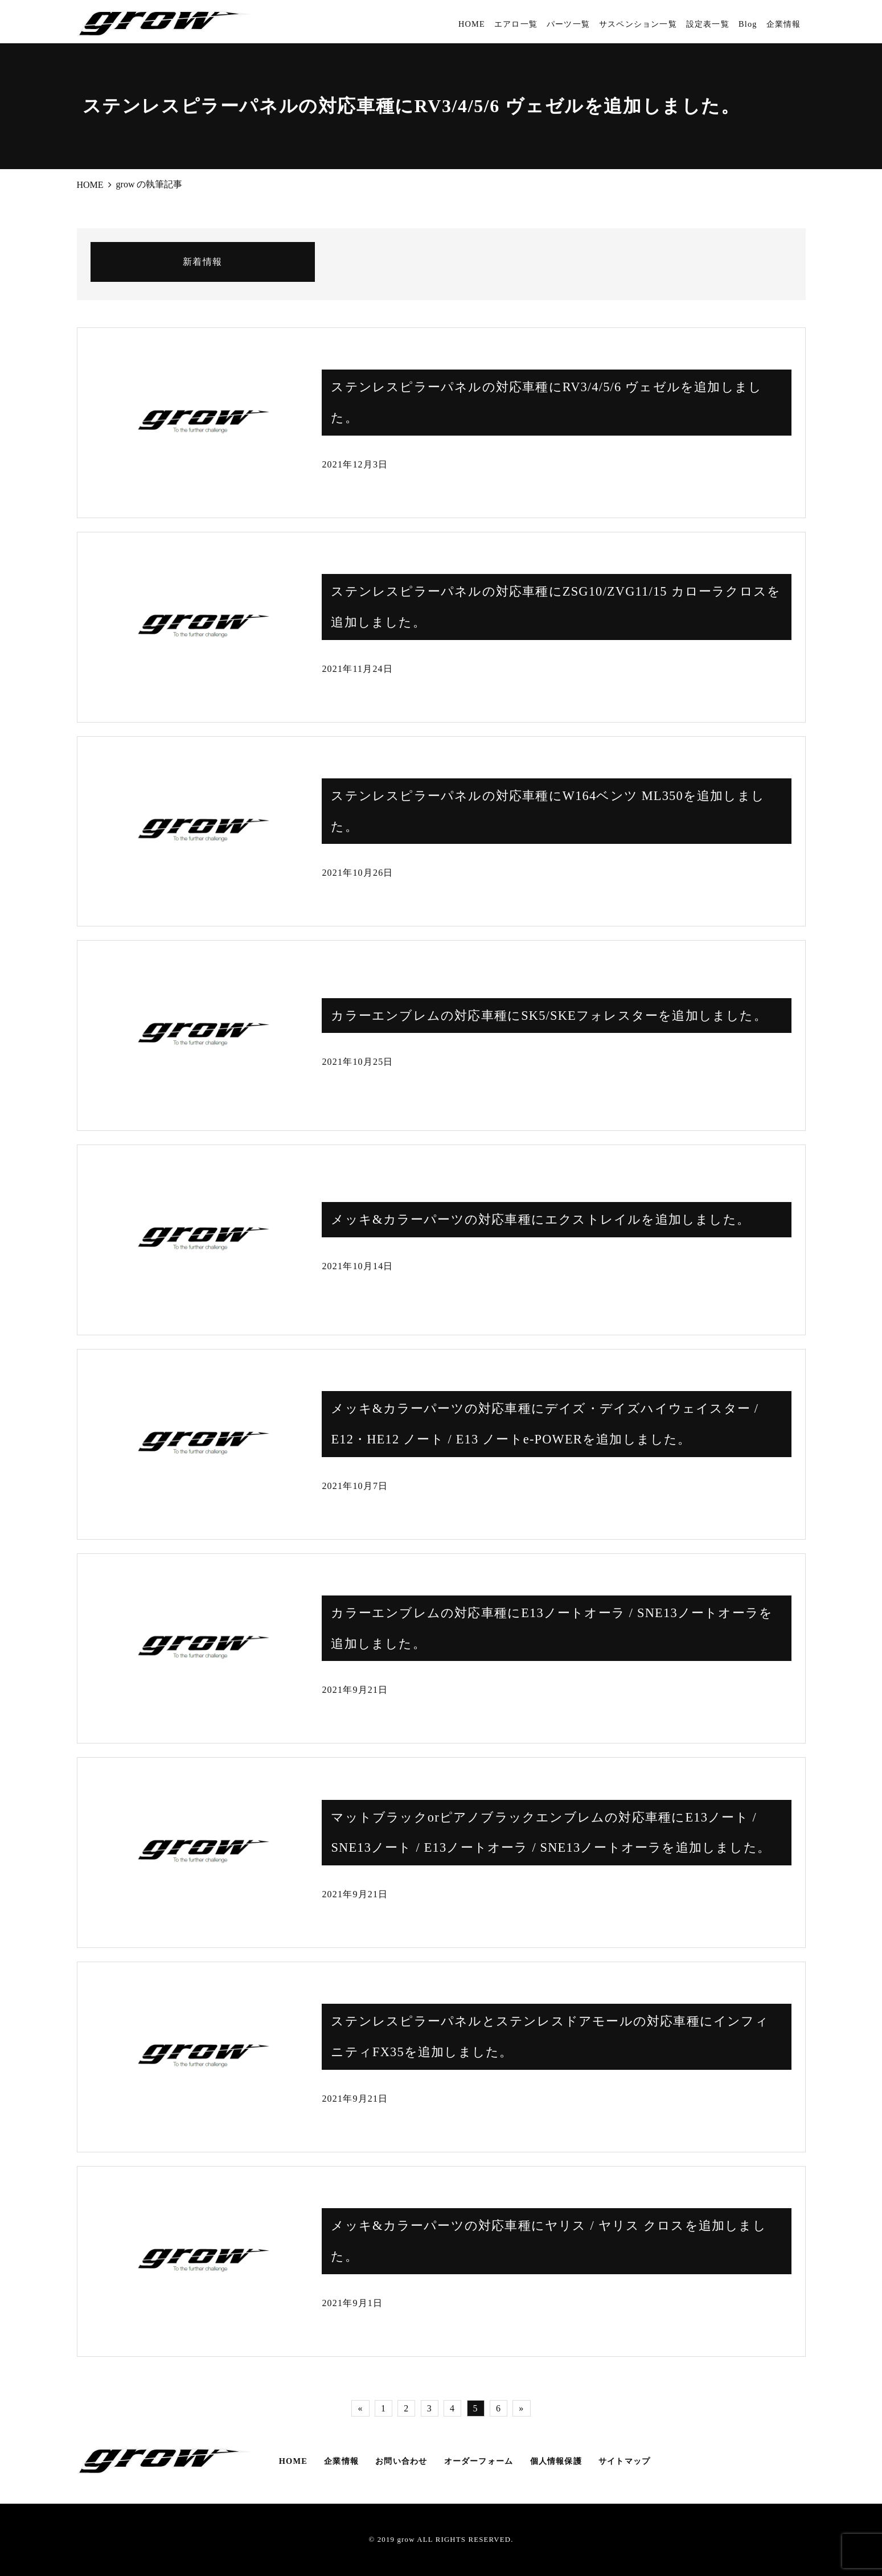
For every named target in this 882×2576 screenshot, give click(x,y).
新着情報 (202, 261)
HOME (471, 23)
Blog (748, 23)
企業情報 (783, 23)
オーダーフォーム (479, 2461)
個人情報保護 (556, 2461)
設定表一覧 (707, 23)
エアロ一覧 (516, 23)
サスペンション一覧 (638, 23)
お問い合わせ (401, 2461)
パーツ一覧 (568, 23)
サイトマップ (624, 2461)
